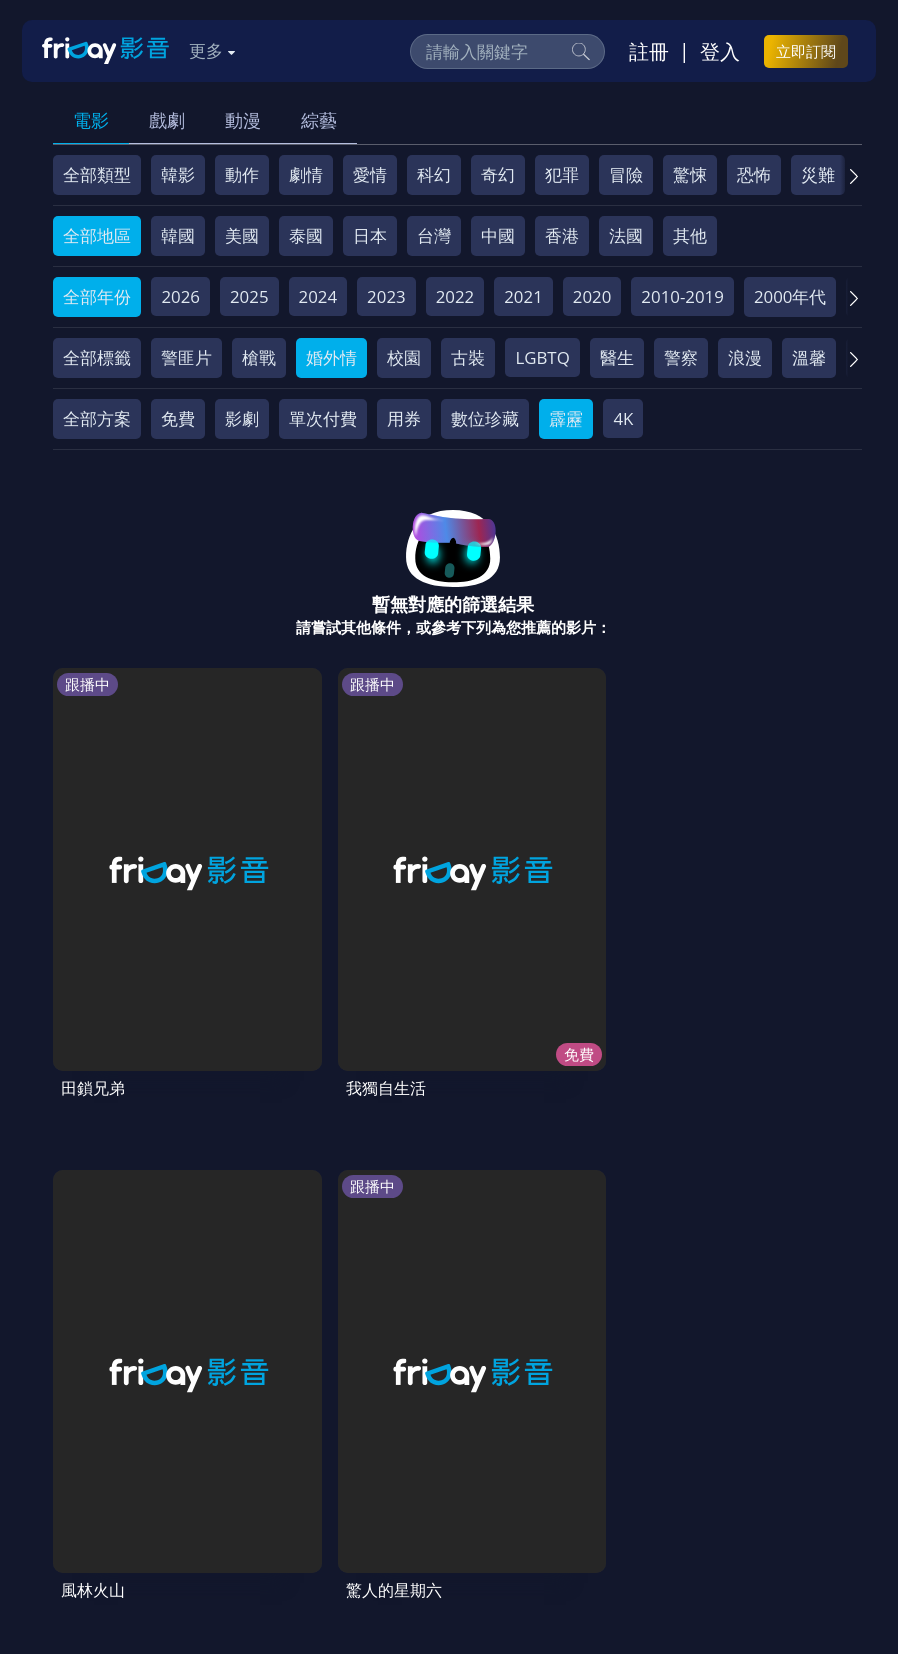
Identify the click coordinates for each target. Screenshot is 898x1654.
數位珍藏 (485, 418)
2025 (249, 296)
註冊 (649, 51)
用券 (404, 418)
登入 (720, 51)
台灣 (434, 235)
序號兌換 (185, 1472)
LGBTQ (542, 357)
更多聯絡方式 (723, 1587)
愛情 (370, 174)
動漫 (243, 120)
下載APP (288, 1509)
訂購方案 (375, 1509)
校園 (404, 357)
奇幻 (498, 174)
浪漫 (745, 357)
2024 (318, 296)
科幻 (434, 174)
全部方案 (97, 418)
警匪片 (186, 357)
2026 (180, 296)
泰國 (306, 235)
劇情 (306, 174)
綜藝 (319, 120)
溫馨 (809, 357)
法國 (626, 235)
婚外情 (331, 357)
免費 (178, 418)
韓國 (178, 235)
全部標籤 (97, 357)
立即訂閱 (806, 51)
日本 (370, 235)
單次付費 (323, 418)
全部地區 (97, 235)
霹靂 (566, 418)
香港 (562, 235)
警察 (681, 357)
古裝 (468, 357)
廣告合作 (202, 1509)
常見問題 (361, 1472)
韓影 (178, 174)
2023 (386, 296)
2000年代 (790, 296)
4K (623, 418)
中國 (498, 235)
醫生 (617, 357)
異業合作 (764, 1472)
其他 (690, 235)
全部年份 (97, 296)
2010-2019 (682, 296)
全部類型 (97, 174)
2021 (523, 296)
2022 (455, 296)
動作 (242, 174)
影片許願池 (105, 1509)
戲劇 (167, 120)
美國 (242, 235)
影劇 (242, 418)
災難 (818, 174)
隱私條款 (571, 1472)
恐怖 (754, 174)
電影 (91, 120)
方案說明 (273, 1472)
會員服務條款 (466, 1472)
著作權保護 (667, 1472)
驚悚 (690, 174)
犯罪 (562, 174)
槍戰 (259, 357)
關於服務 (97, 1472)
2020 (592, 296)
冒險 (626, 174)
